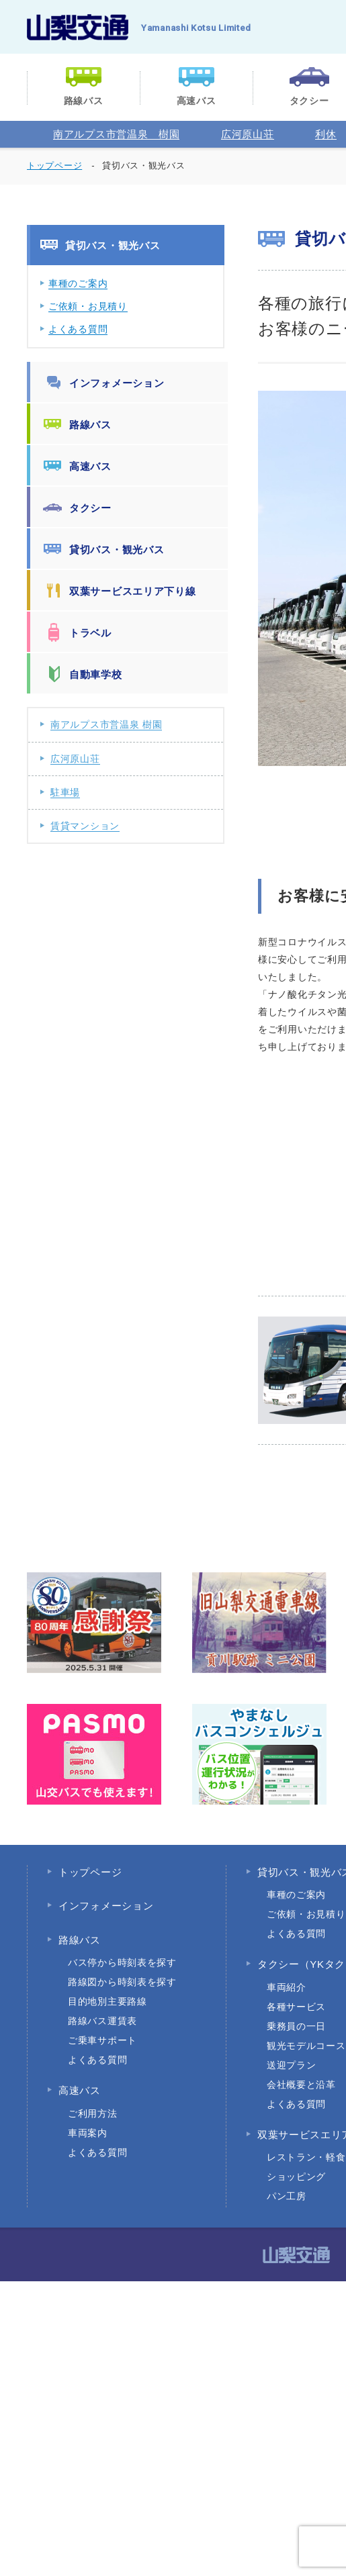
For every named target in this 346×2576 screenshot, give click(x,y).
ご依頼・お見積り (88, 306)
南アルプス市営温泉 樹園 (116, 134)
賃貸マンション (85, 825)
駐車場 (65, 792)
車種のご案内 (77, 283)
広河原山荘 (247, 134)
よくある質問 (77, 329)
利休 (325, 134)
